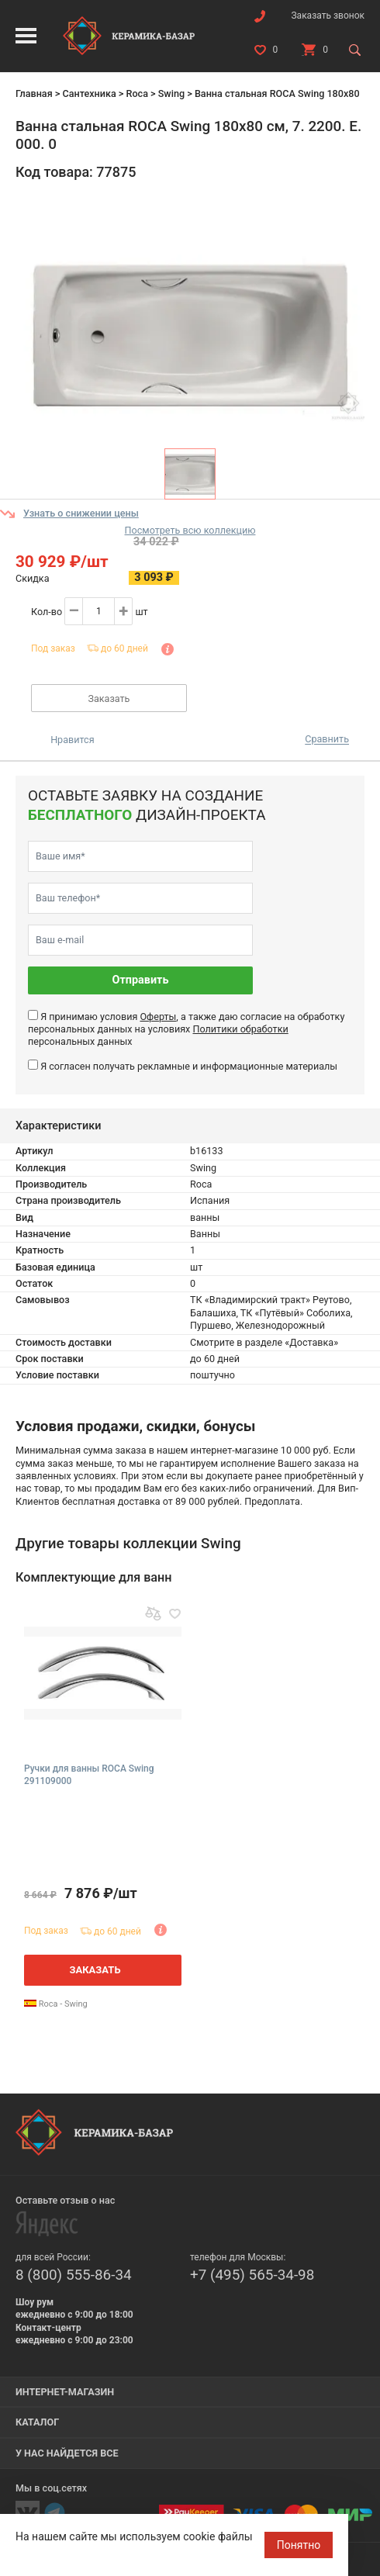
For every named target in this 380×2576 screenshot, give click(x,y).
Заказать (109, 698)
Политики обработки (240, 1029)
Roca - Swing (56, 2004)
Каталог (37, 2422)
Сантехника (89, 93)
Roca (136, 93)
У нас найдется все (67, 2453)
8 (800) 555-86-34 (74, 2275)
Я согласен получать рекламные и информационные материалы (188, 1066)
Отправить (140, 980)
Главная (34, 93)
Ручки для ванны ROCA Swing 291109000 (89, 1774)
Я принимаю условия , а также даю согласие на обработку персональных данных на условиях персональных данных (186, 1029)
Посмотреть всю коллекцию (190, 530)
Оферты (158, 1016)
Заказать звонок (327, 15)
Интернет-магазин (65, 2392)
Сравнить (327, 739)
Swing (171, 93)
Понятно (299, 2545)
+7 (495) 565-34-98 (252, 2275)
